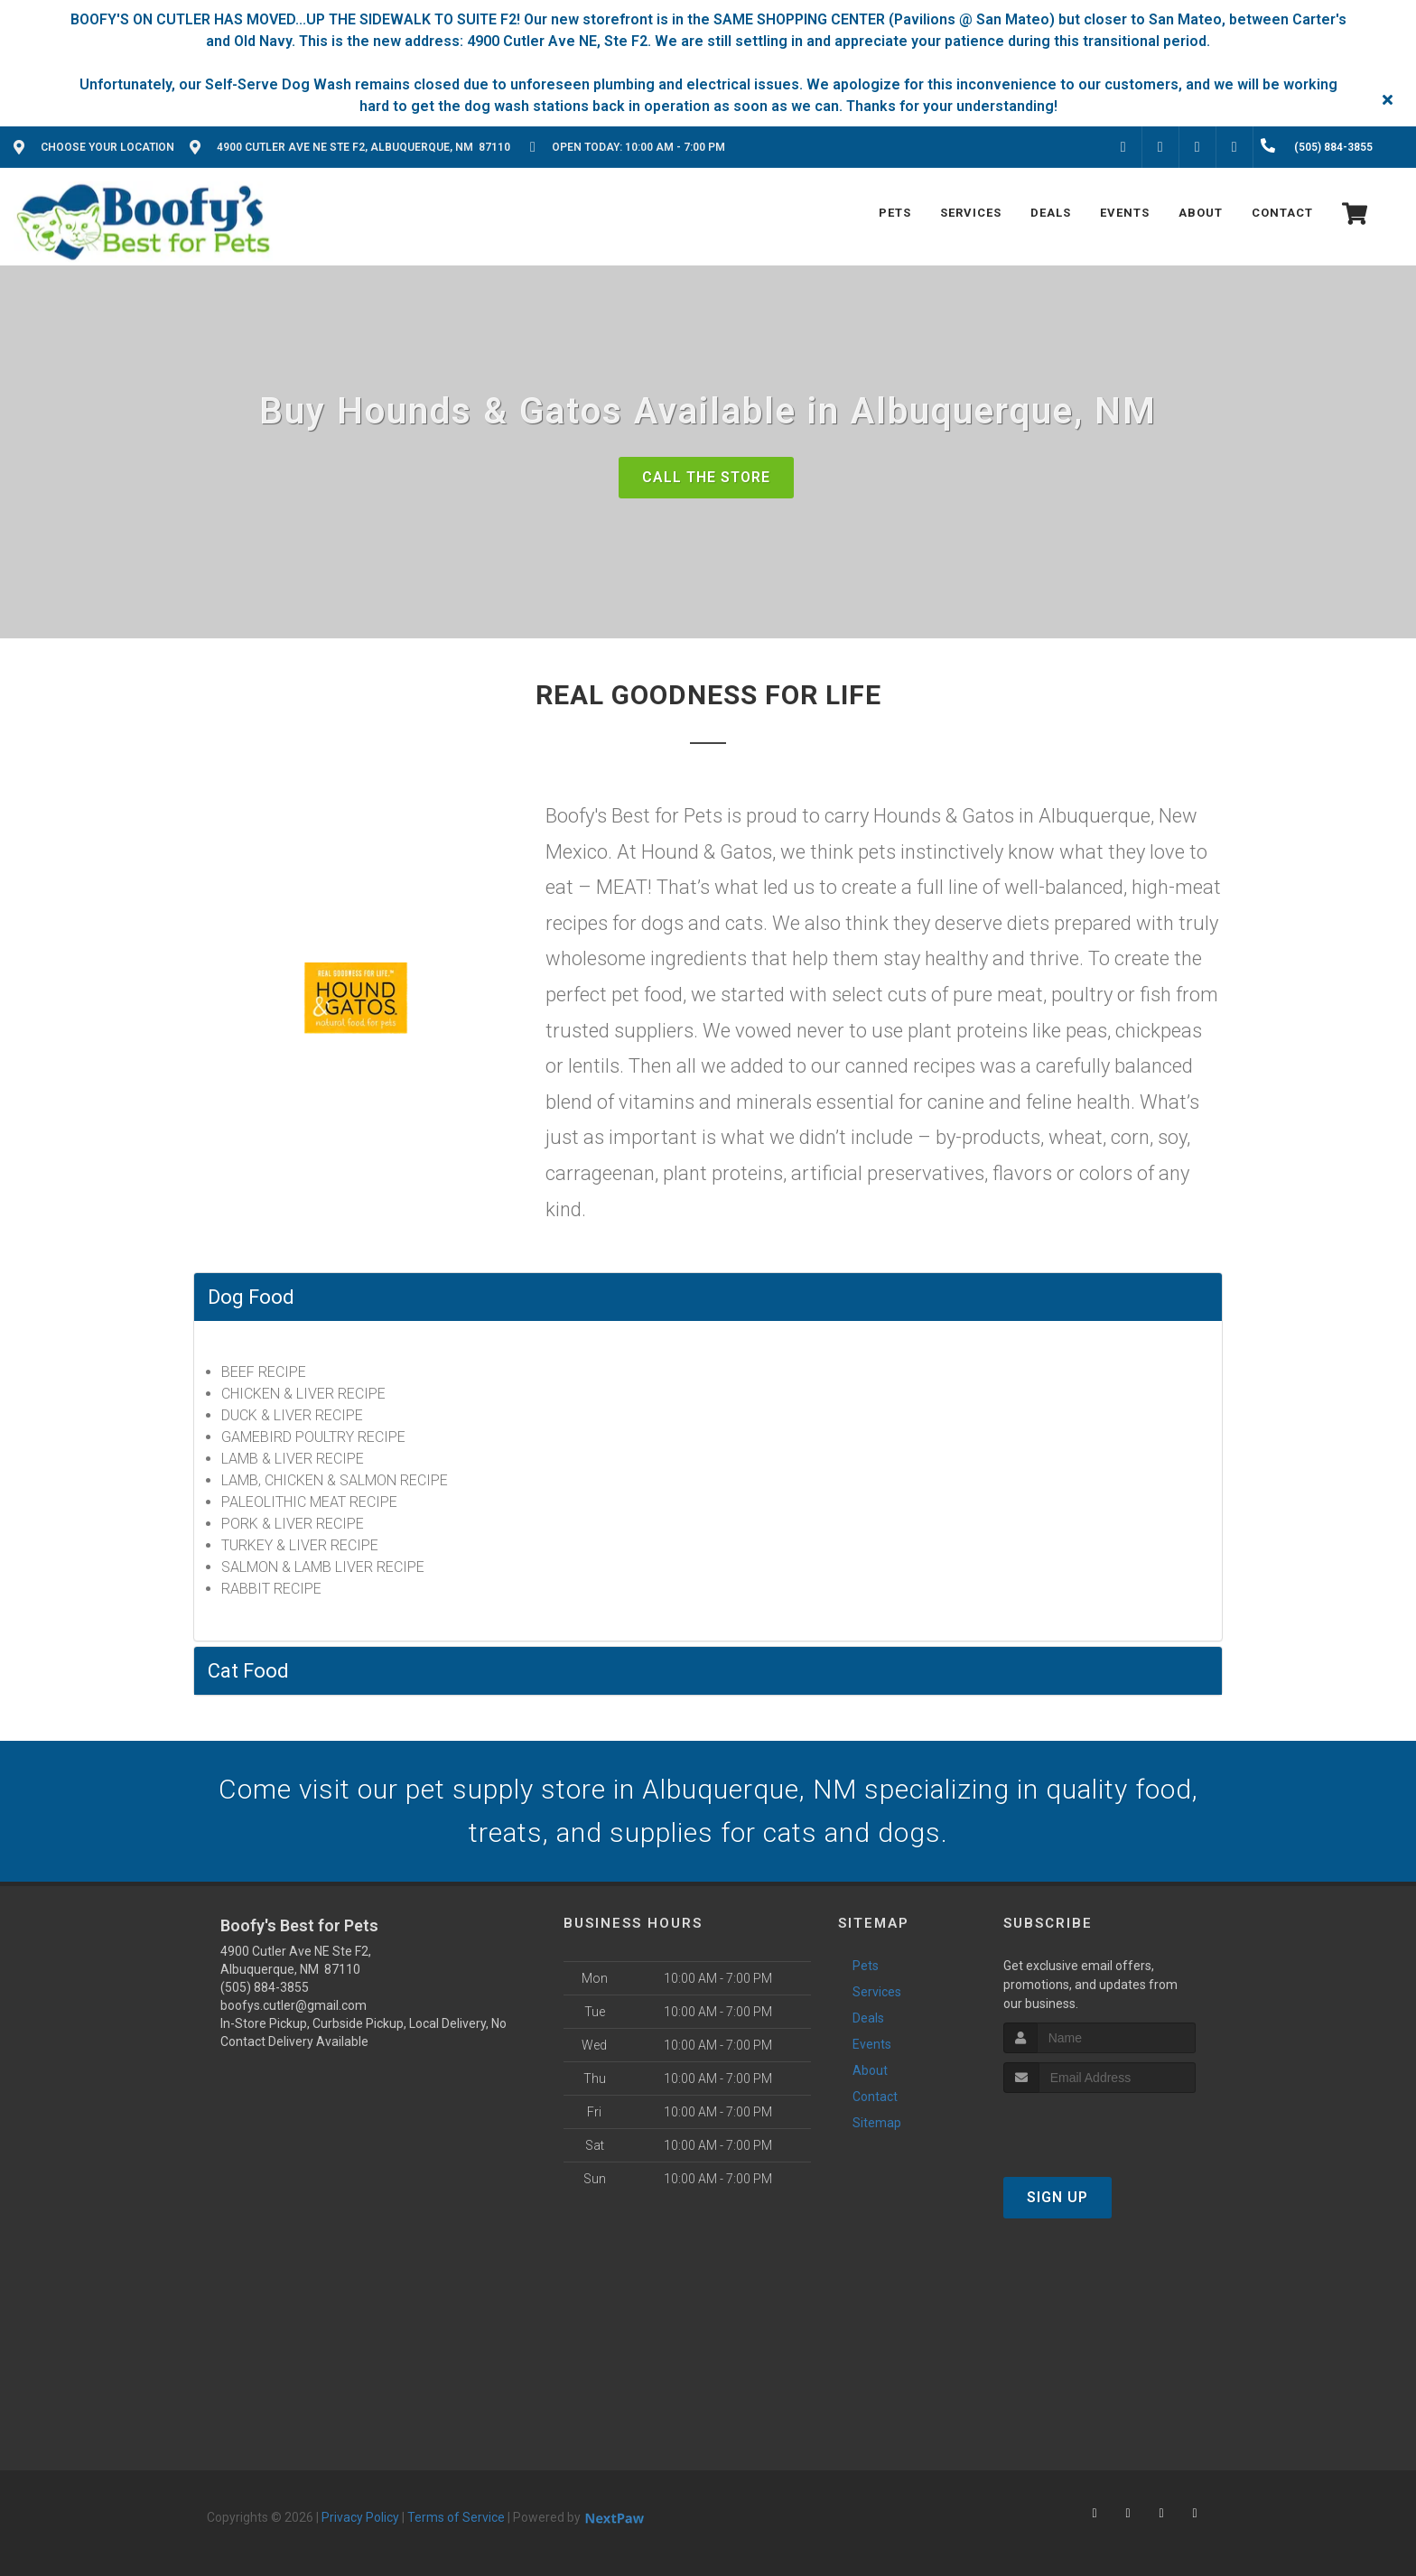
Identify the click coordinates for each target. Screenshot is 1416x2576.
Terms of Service (456, 2517)
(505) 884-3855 (264, 1987)
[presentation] (1099, 2127)
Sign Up (1057, 2197)
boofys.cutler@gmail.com (293, 2005)
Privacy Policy (360, 2517)
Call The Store (706, 477)
